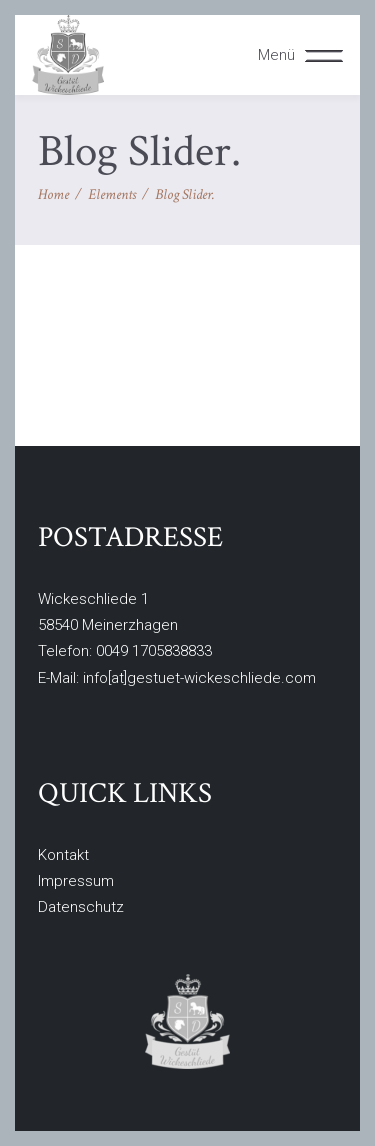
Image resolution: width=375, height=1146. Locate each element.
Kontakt (63, 855)
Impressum (76, 881)
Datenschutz (81, 907)
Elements (112, 194)
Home (53, 194)
